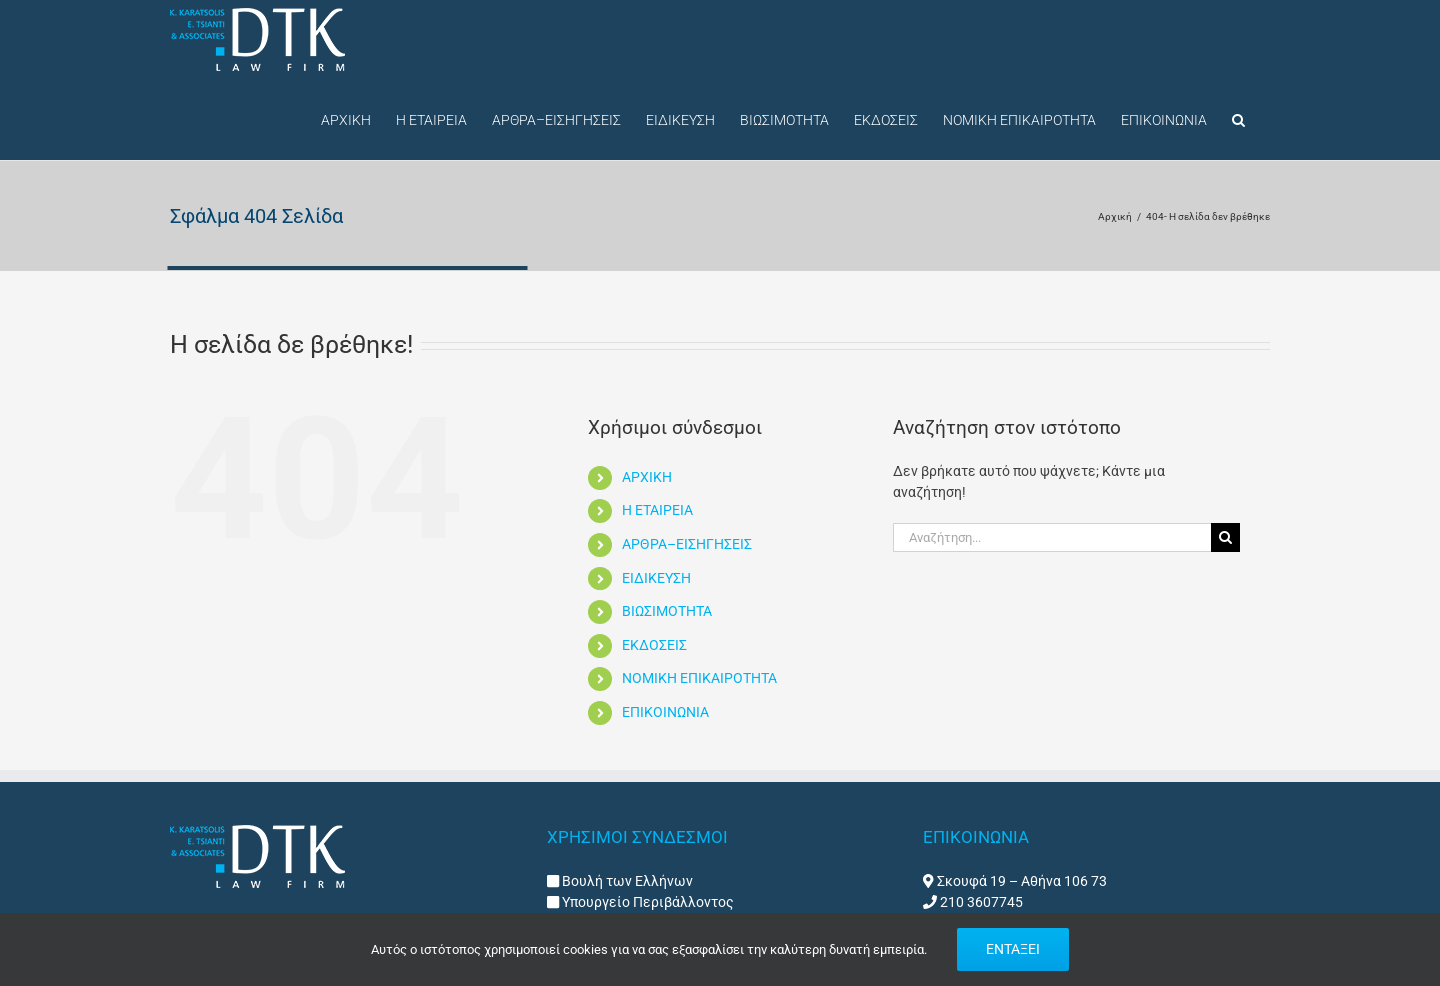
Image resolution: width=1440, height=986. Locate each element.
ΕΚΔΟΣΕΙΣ (654, 645)
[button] (1238, 118)
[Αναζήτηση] (1225, 537)
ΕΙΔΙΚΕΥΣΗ (656, 578)
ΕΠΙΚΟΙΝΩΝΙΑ (665, 712)
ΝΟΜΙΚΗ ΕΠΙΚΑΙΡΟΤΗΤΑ (699, 678)
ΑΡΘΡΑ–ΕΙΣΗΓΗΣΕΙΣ (687, 544)
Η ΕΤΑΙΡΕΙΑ (657, 510)
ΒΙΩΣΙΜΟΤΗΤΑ (667, 611)
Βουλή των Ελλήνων (627, 881)
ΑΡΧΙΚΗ (647, 477)
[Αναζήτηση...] (1052, 537)
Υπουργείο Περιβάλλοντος (646, 902)
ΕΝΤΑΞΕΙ (1013, 949)
